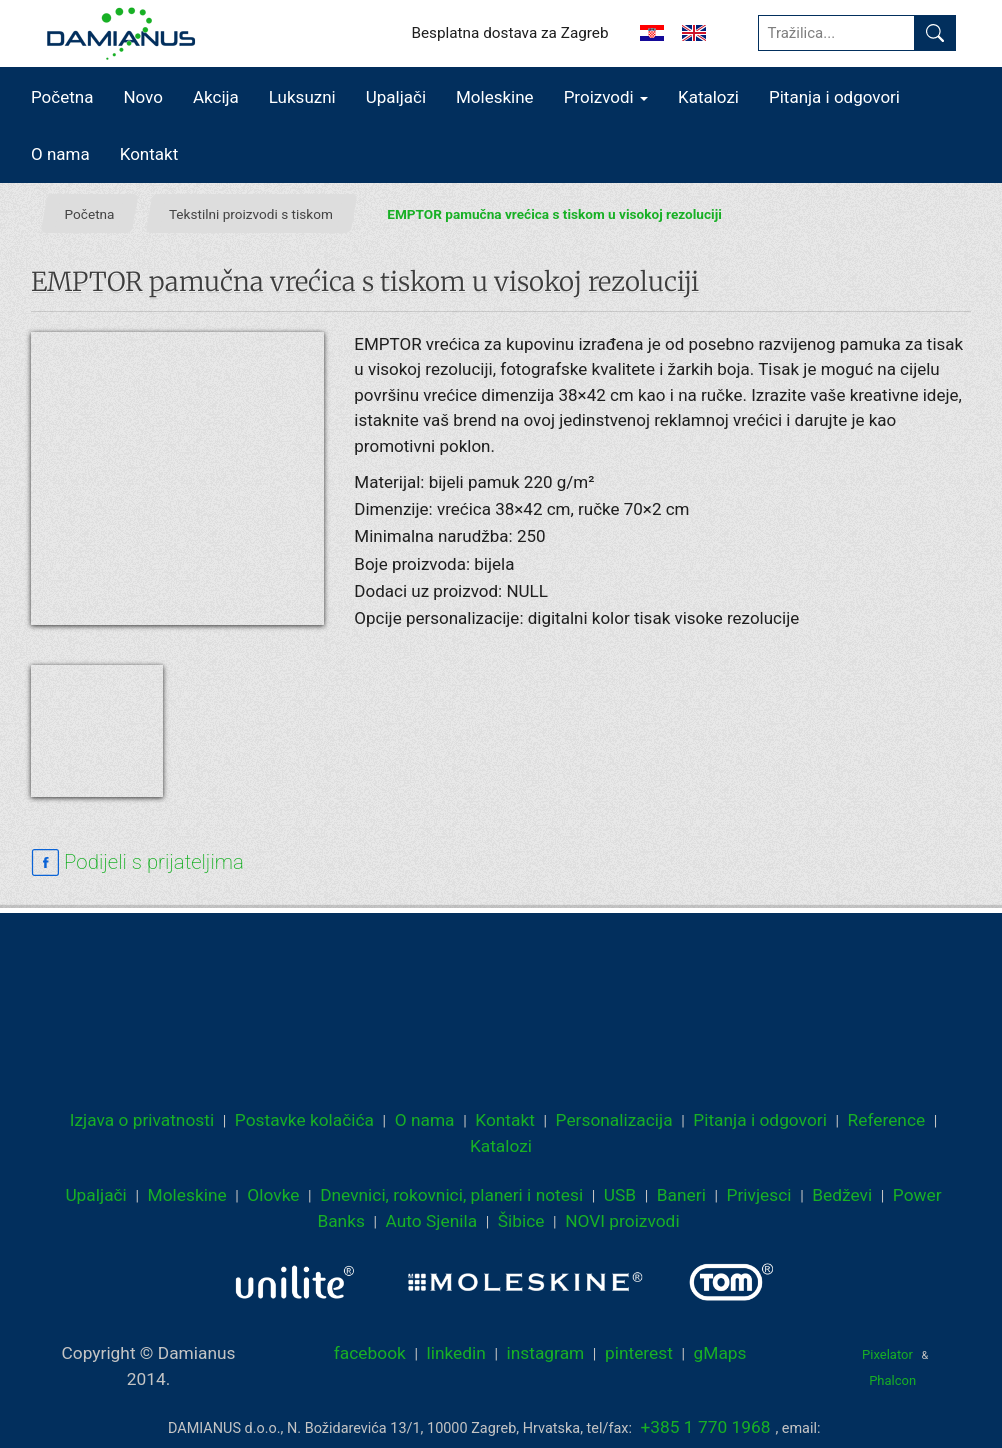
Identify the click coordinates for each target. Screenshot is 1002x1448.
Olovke (273, 1195)
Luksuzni (302, 97)
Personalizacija (614, 1120)
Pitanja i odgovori (834, 97)
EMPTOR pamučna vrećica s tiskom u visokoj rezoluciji (554, 214)
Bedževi (842, 1195)
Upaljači (396, 97)
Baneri (681, 1195)
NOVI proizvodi (622, 1221)
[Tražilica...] (836, 33)
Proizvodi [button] (606, 97)
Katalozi (708, 97)
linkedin (456, 1353)
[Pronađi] (935, 33)
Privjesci (759, 1195)
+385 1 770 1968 (706, 1427)
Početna (62, 97)
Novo (143, 97)
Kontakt (149, 154)
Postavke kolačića (304, 1120)
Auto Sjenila (432, 1221)
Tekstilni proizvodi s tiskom (251, 214)
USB (620, 1195)
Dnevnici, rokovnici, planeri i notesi (451, 1195)
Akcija (216, 97)
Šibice (521, 1221)
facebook (370, 1353)
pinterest (639, 1353)
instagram (546, 1353)
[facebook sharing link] (137, 863)
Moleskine (495, 97)
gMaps (720, 1353)
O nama (60, 154)
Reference (887, 1120)
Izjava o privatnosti (142, 1120)
